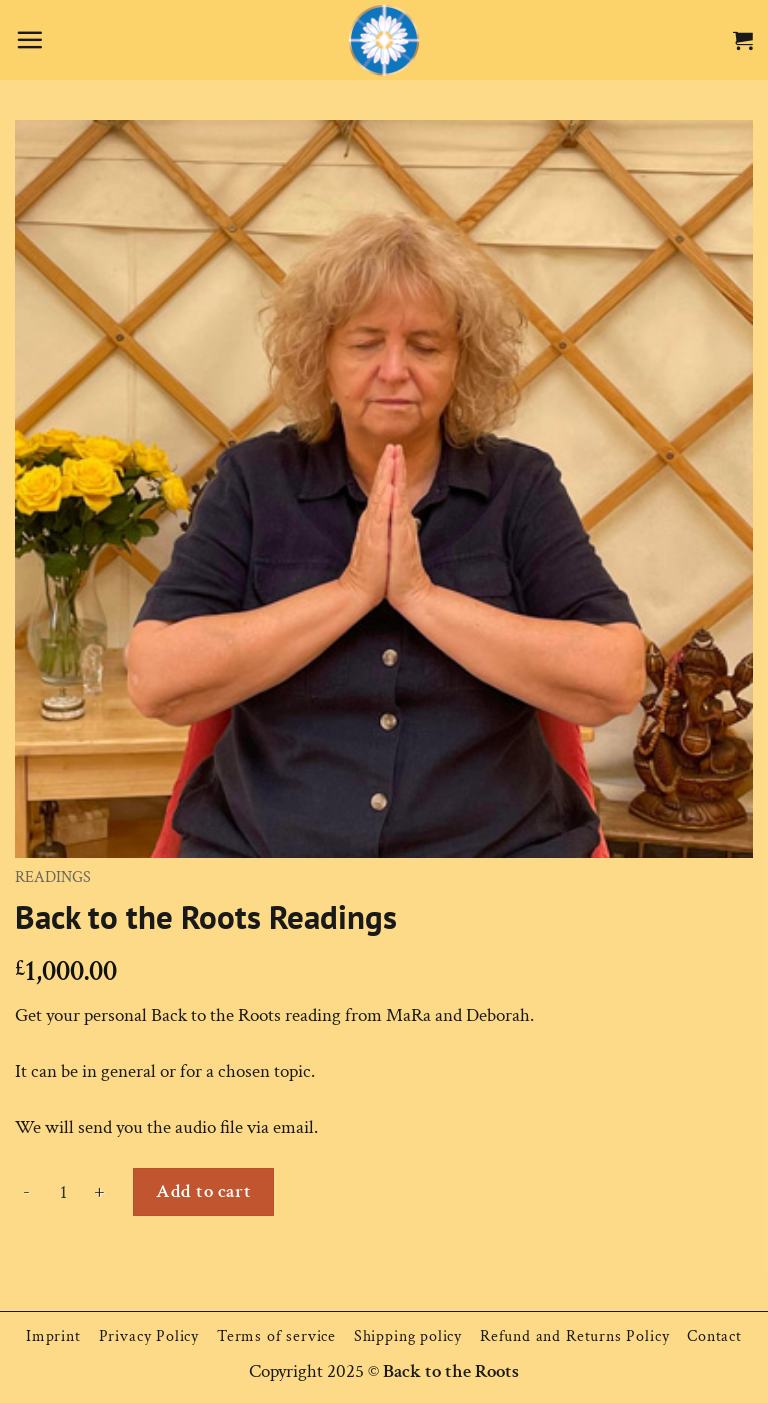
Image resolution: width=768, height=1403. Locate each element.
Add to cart (203, 1191)
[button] (29, 39)
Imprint (53, 1336)
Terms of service (276, 1336)
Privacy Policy (149, 1336)
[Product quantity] (63, 1192)
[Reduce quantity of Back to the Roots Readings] (27, 1192)
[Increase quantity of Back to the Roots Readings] (100, 1192)
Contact (714, 1336)
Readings (53, 877)
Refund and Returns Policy (574, 1336)
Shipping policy (408, 1336)
